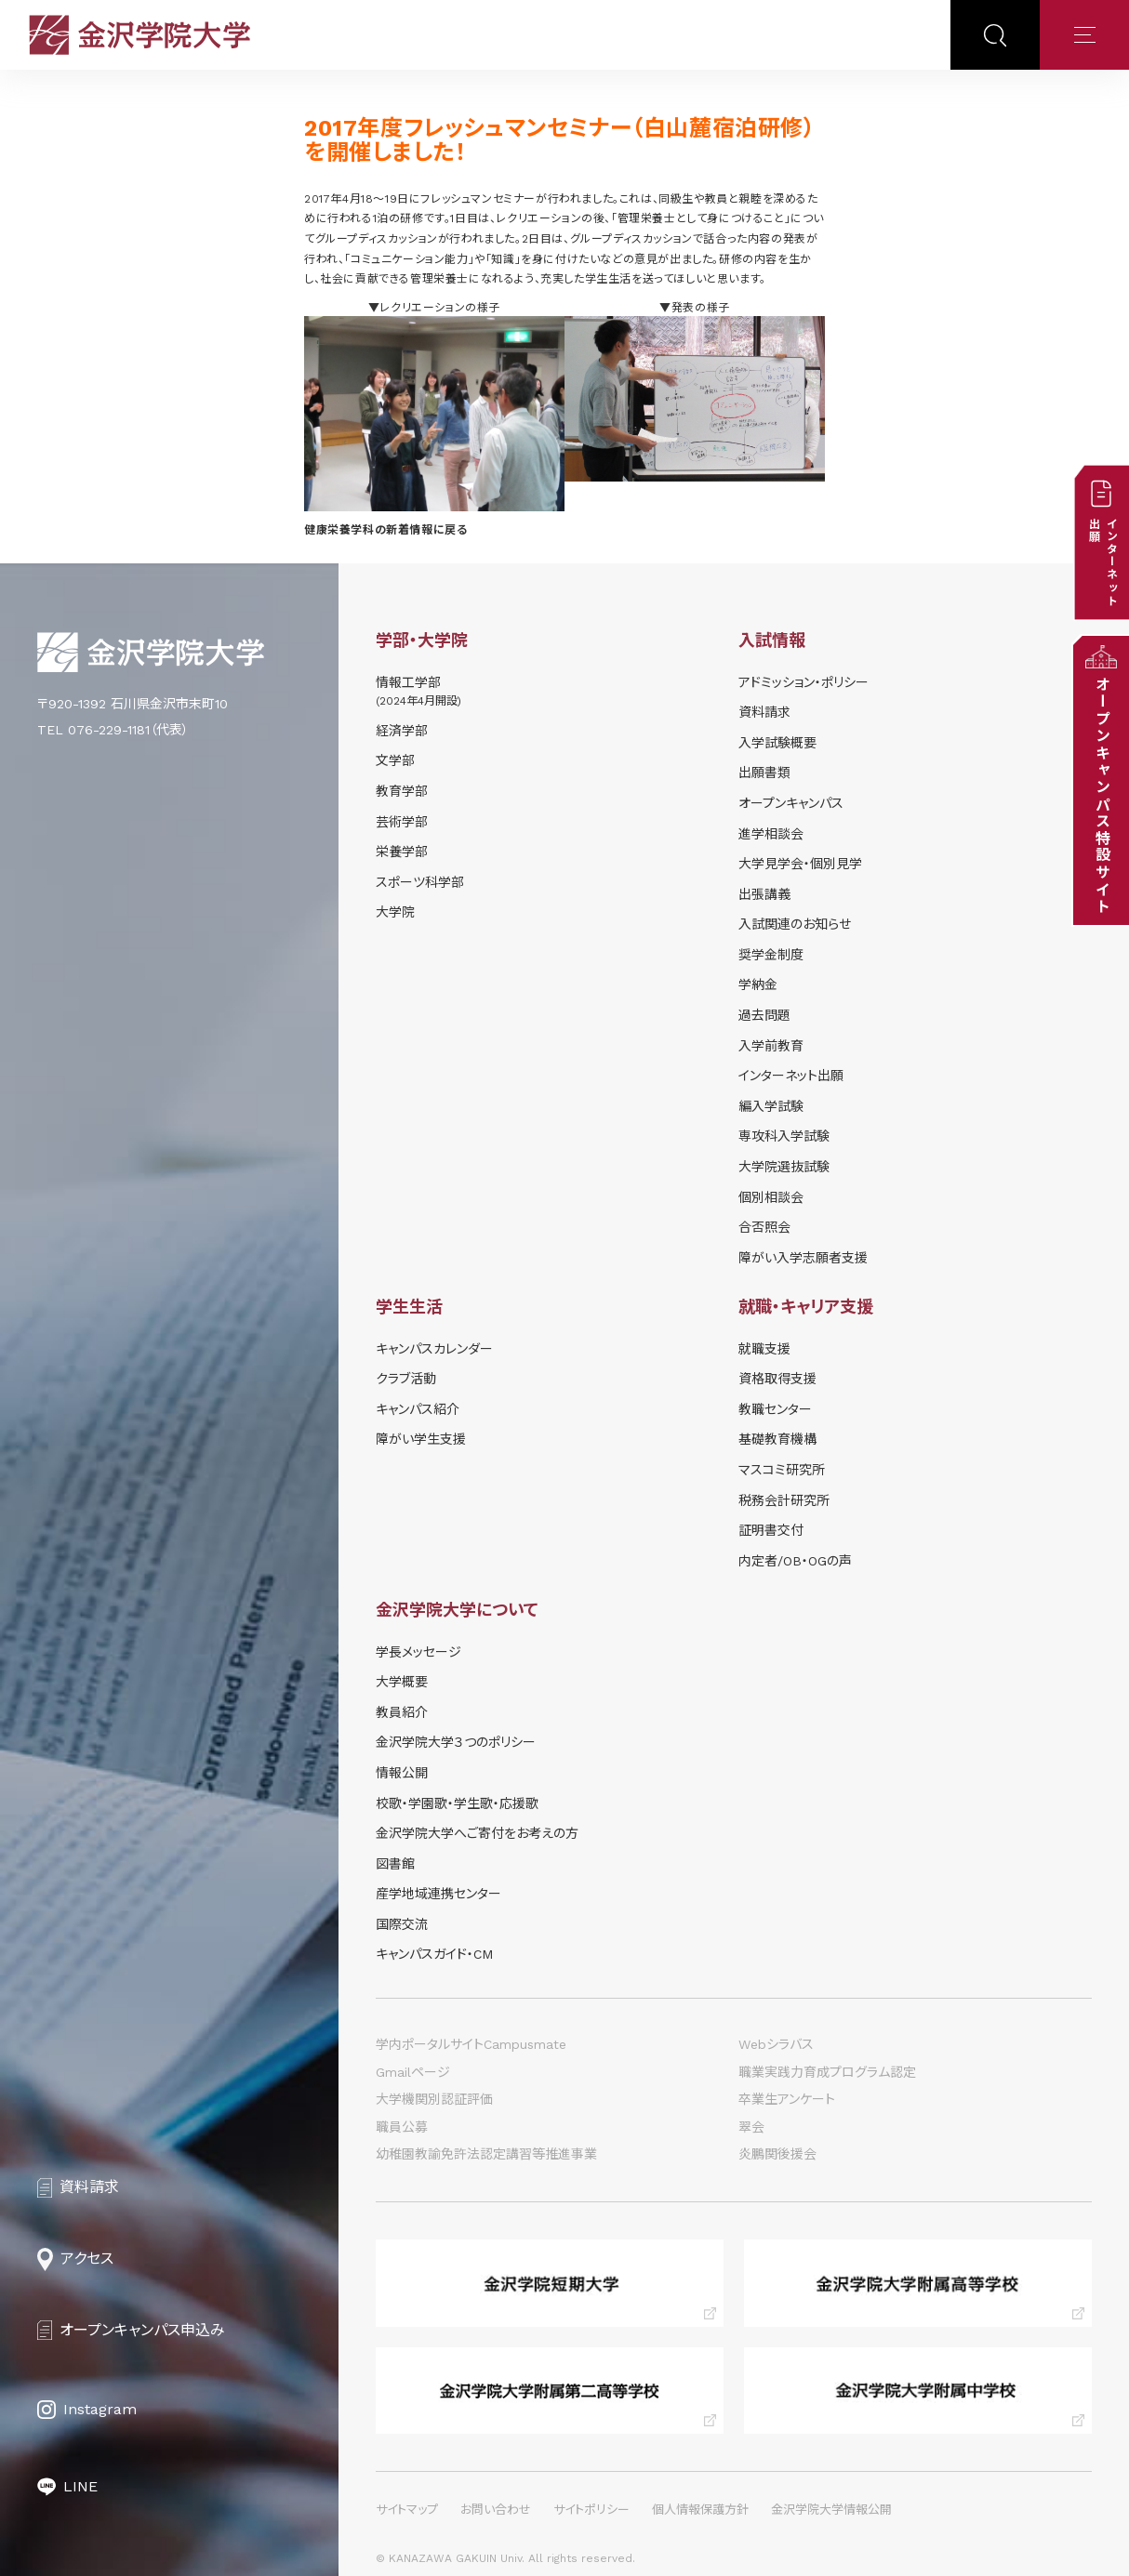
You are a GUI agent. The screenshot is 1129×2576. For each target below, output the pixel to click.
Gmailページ (413, 2072)
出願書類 (764, 772)
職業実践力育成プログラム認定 (827, 2072)
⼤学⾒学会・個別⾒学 (800, 863)
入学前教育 (771, 1045)
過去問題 (764, 1015)
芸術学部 (402, 821)
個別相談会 (771, 1197)
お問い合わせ (495, 2510)
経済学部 (402, 730)
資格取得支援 (777, 1378)
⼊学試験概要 (777, 742)
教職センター (775, 1409)
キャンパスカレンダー (434, 1348)
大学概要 (402, 1681)
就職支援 (764, 1348)
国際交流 (402, 1924)
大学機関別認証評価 (434, 2099)
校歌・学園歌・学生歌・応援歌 (457, 1803)
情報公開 (402, 1772)
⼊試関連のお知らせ (794, 924)
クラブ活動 (406, 1378)
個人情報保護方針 (700, 2510)
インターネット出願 (790, 1075)
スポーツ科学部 (420, 882)
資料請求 (764, 712)
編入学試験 (771, 1106)
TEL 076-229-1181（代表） (113, 729)
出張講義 (764, 894)
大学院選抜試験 (784, 1166)
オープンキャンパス (790, 803)
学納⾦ (757, 984)
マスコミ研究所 (781, 1469)
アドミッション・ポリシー (803, 682)
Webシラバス (776, 2044)
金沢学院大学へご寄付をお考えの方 (477, 1833)
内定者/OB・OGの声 (795, 1560)
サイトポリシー (591, 2510)
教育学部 (402, 791)
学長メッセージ (418, 1652)
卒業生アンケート (786, 2099)
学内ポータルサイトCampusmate (471, 2044)
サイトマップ (407, 2510)
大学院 (395, 912)
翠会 (751, 2127)
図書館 (395, 1863)
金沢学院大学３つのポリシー (456, 1742)
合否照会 (764, 1227)
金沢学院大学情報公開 (831, 2510)
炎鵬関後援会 (777, 2154)
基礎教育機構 (777, 1439)
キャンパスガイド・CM (434, 1954)
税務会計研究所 (784, 1500)
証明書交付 (771, 1530)
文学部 (395, 760)
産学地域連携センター (438, 1893)
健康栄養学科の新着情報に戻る (385, 529)
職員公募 (402, 2127)
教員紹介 (402, 1712)
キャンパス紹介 (417, 1409)
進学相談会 (771, 833)
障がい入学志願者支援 (803, 1257)
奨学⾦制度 (771, 954)
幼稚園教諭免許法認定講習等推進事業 (486, 2154)
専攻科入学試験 (784, 1136)
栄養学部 (402, 851)
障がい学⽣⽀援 (421, 1439)
